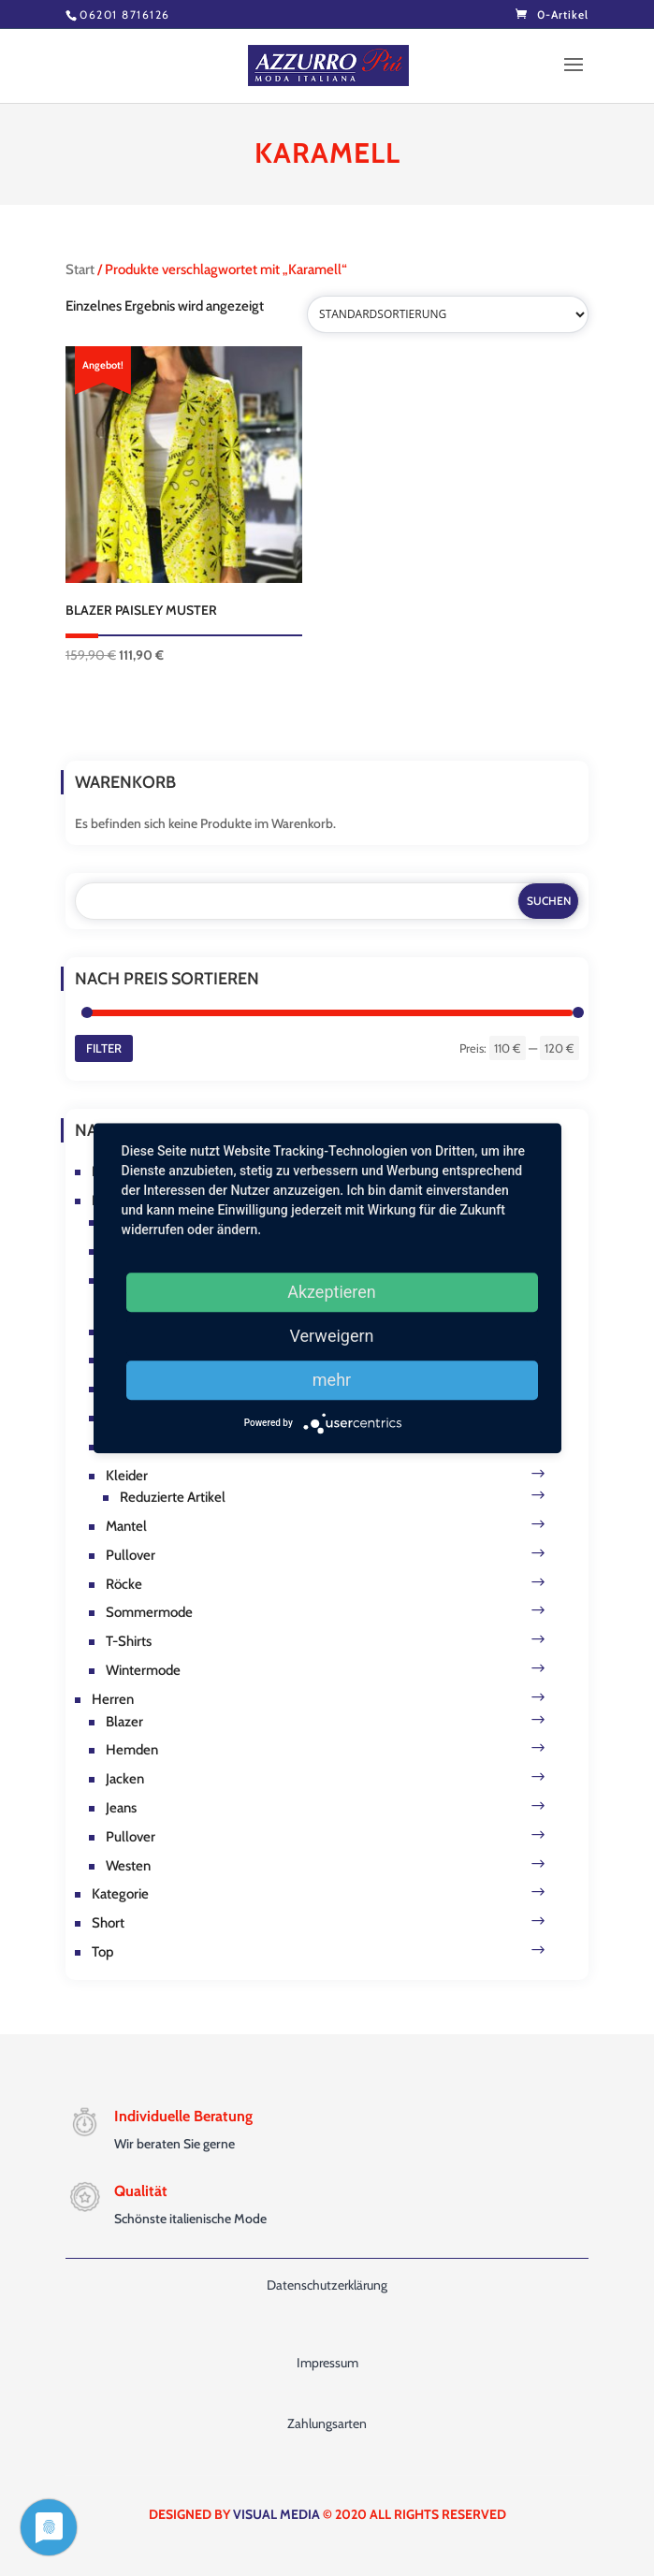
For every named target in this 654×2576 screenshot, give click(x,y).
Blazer (124, 1721)
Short (108, 1922)
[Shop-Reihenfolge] (448, 314)
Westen (128, 1865)
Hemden (132, 1749)
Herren (113, 1699)
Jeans (121, 1807)
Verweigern (331, 1336)
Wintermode (143, 1670)
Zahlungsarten (327, 2423)
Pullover (130, 1555)
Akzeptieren (331, 1292)
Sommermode (149, 1612)
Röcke (124, 1584)
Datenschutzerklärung (327, 2285)
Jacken (125, 1778)
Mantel (126, 1526)
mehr (331, 1380)
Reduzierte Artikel (172, 1497)
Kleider (127, 1475)
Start (79, 269)
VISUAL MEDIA (276, 2514)
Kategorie (120, 1893)
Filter (104, 1048)
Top (102, 1951)
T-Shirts (129, 1641)
